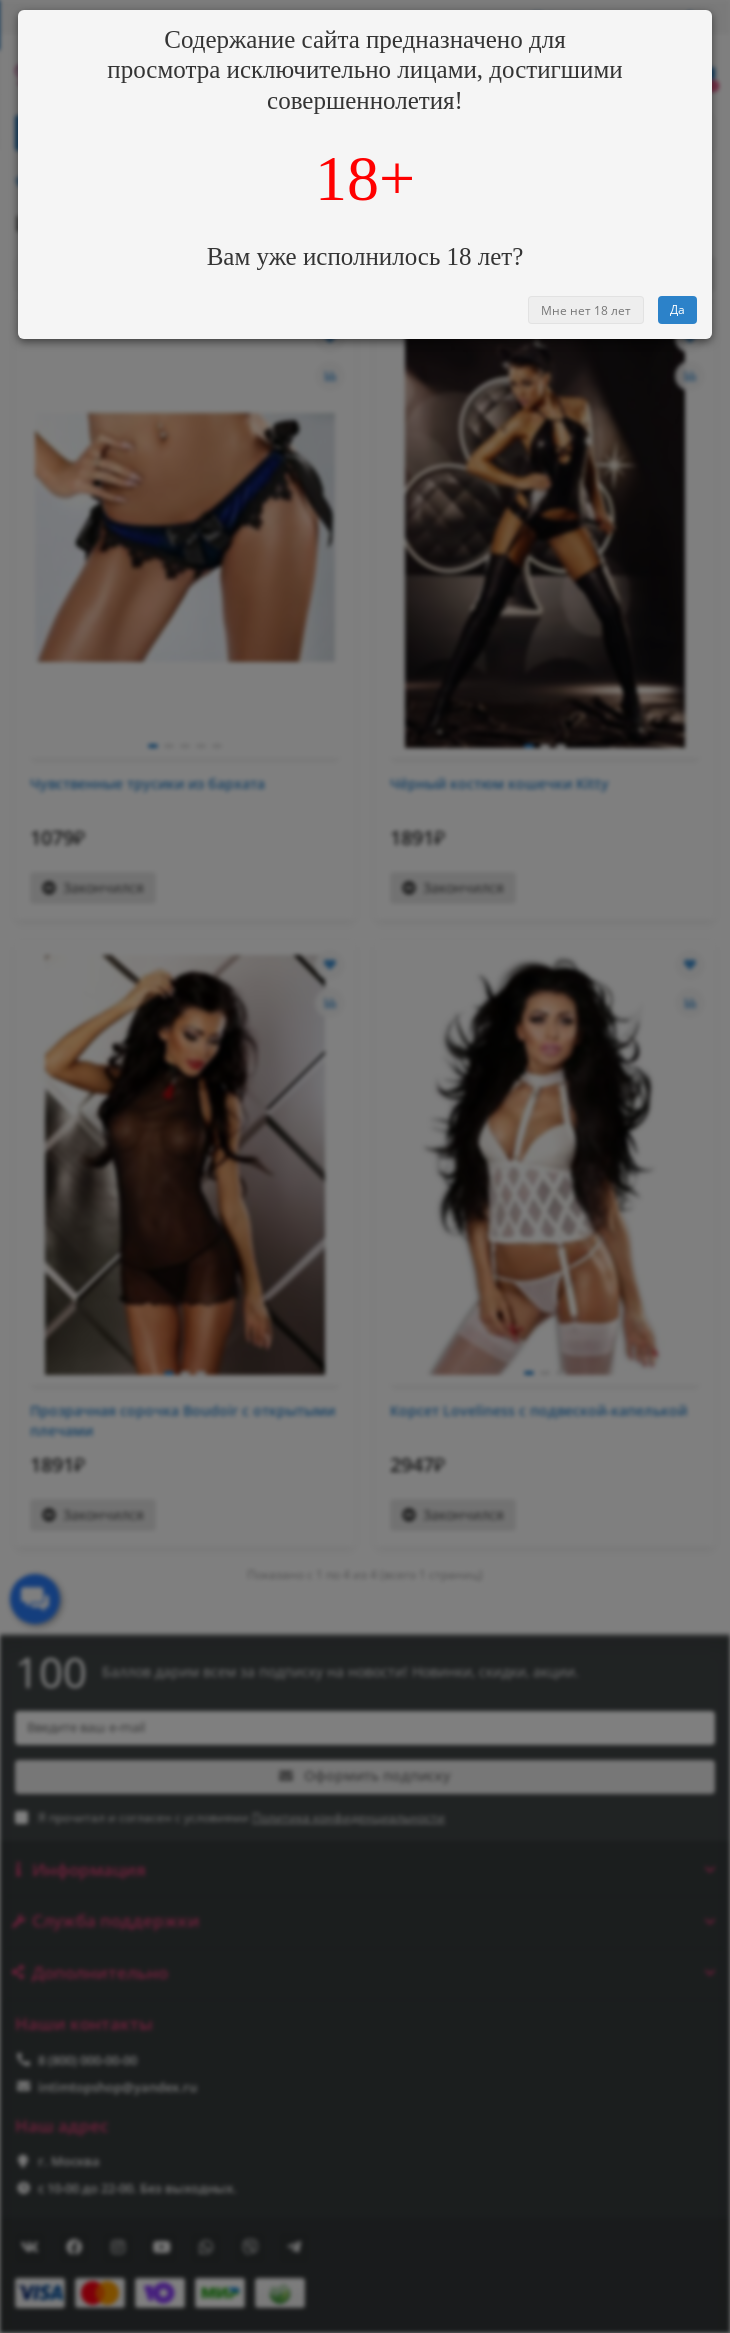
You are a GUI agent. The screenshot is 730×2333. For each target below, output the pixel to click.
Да (677, 309)
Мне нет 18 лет (586, 310)
